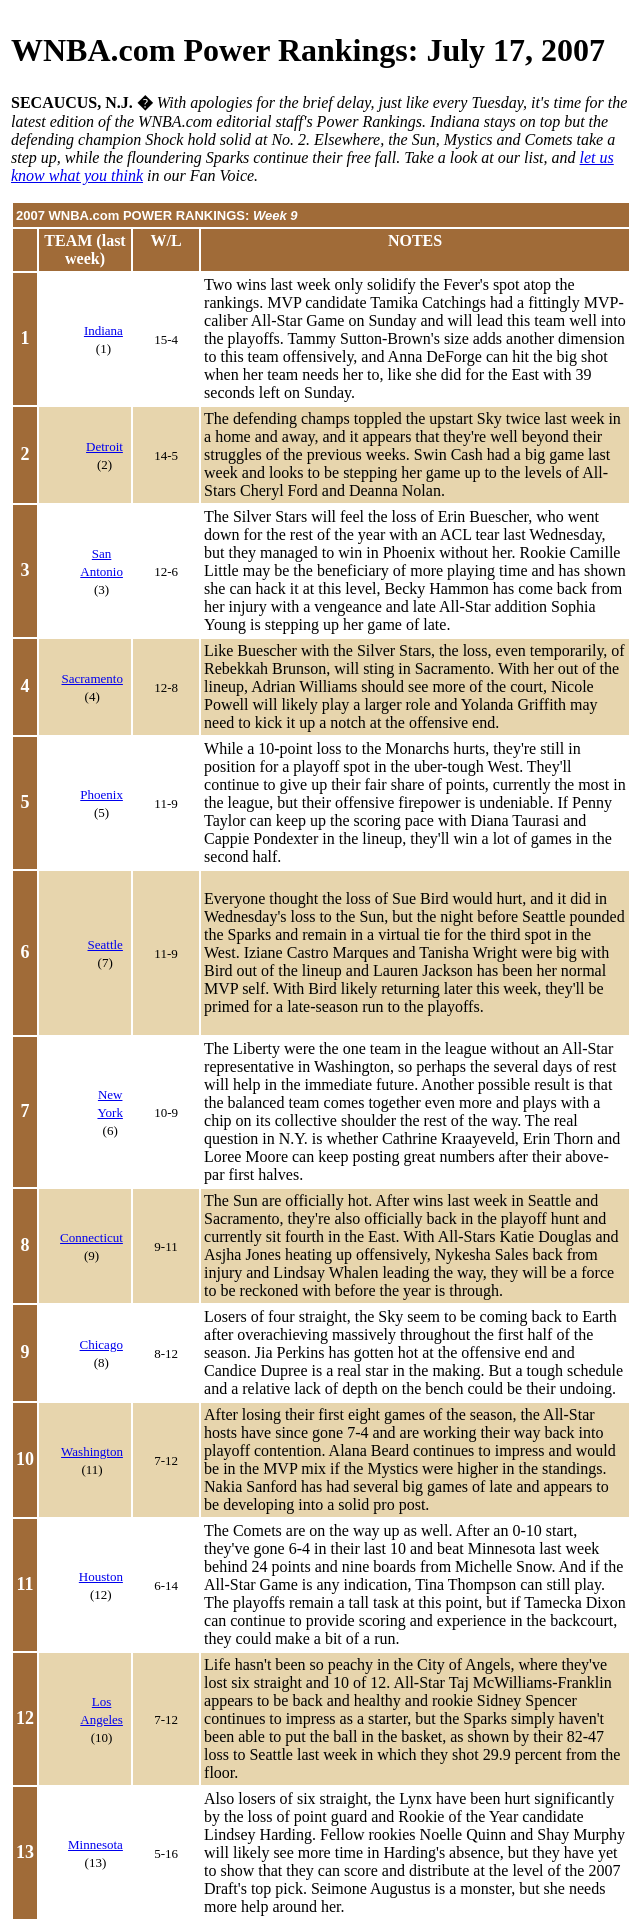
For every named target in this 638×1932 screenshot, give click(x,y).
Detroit (104, 446)
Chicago (101, 1344)
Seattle (105, 944)
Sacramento (92, 678)
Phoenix (101, 794)
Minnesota (95, 1844)
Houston (101, 1576)
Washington (92, 1451)
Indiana (103, 330)
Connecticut (91, 1237)
